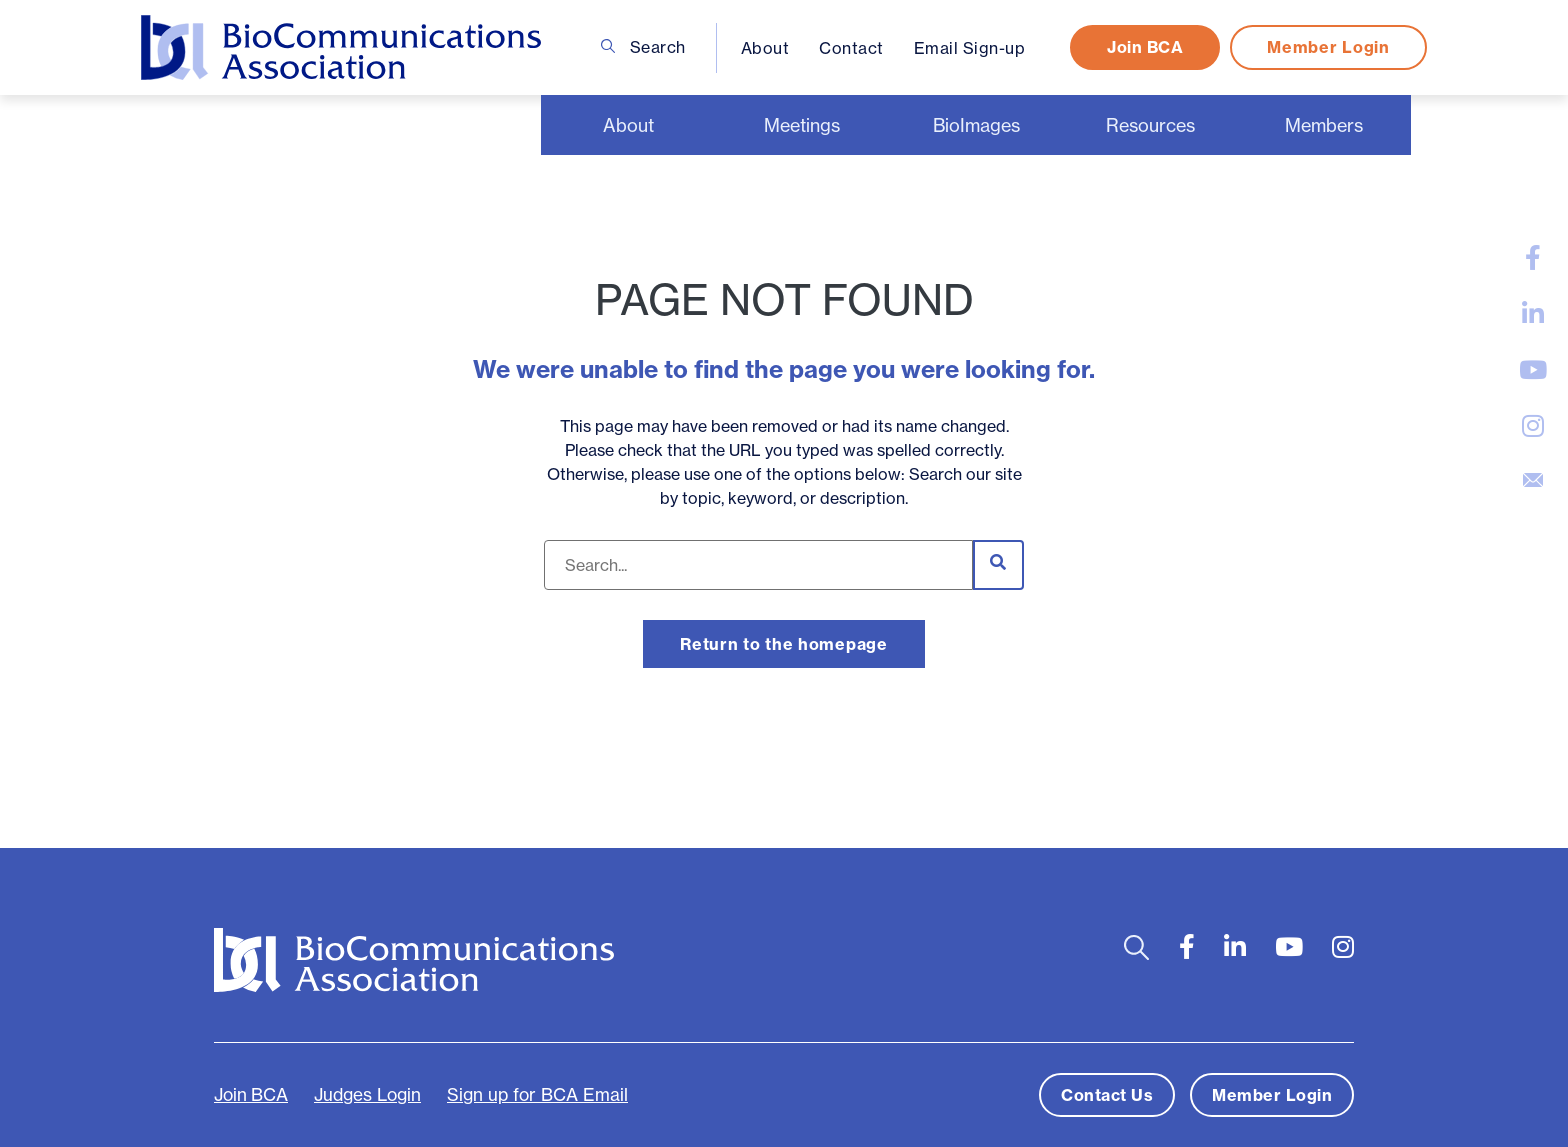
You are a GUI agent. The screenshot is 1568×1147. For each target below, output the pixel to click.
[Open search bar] (1136, 947)
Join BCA (1145, 47)
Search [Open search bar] (643, 47)
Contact (851, 48)
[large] (1533, 258)
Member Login (1328, 47)
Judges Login (367, 1094)
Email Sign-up (970, 48)
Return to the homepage (783, 644)
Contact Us (1107, 1095)
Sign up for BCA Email (537, 1094)
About (765, 48)
